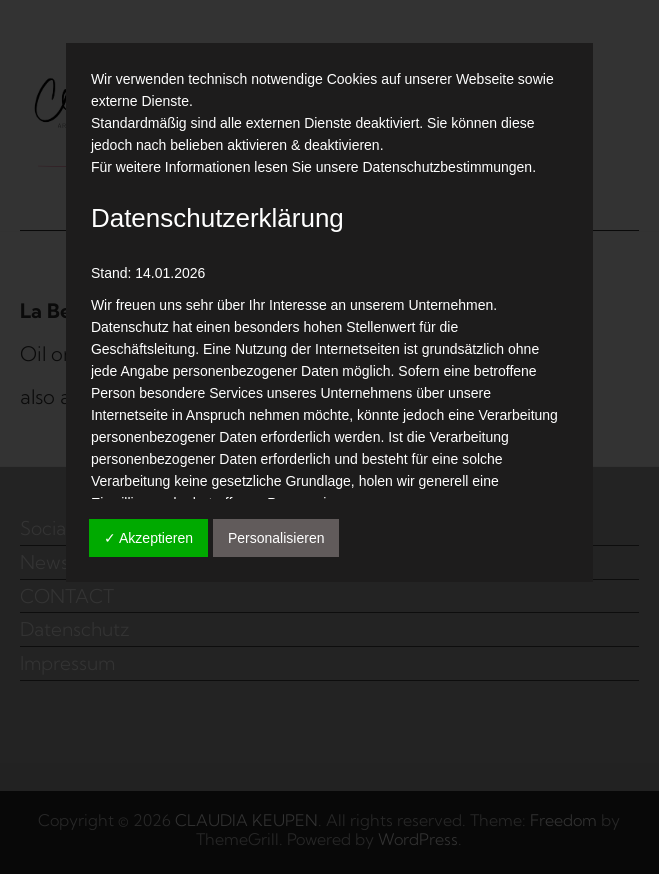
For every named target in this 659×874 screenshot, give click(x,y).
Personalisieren (276, 538)
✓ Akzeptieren (148, 538)
